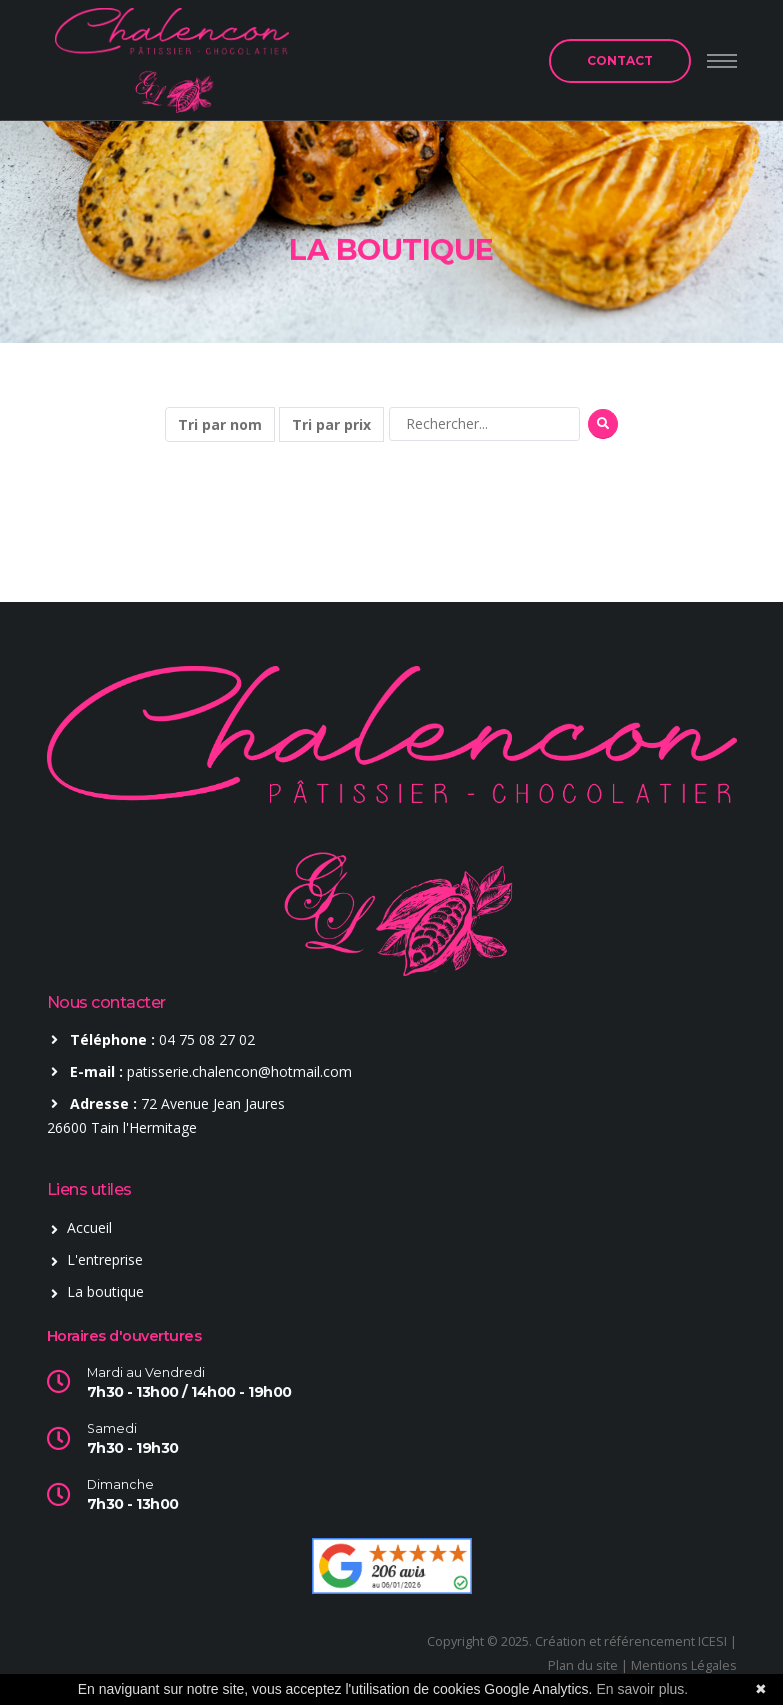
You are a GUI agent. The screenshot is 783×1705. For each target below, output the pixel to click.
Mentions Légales (684, 1665)
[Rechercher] (484, 424)
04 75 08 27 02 (207, 1039)
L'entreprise (105, 1259)
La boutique (105, 1291)
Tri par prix (331, 424)
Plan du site (583, 1665)
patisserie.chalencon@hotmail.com (239, 1071)
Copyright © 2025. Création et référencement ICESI (577, 1641)
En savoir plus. (642, 1689)
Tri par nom (220, 424)
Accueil (89, 1227)
